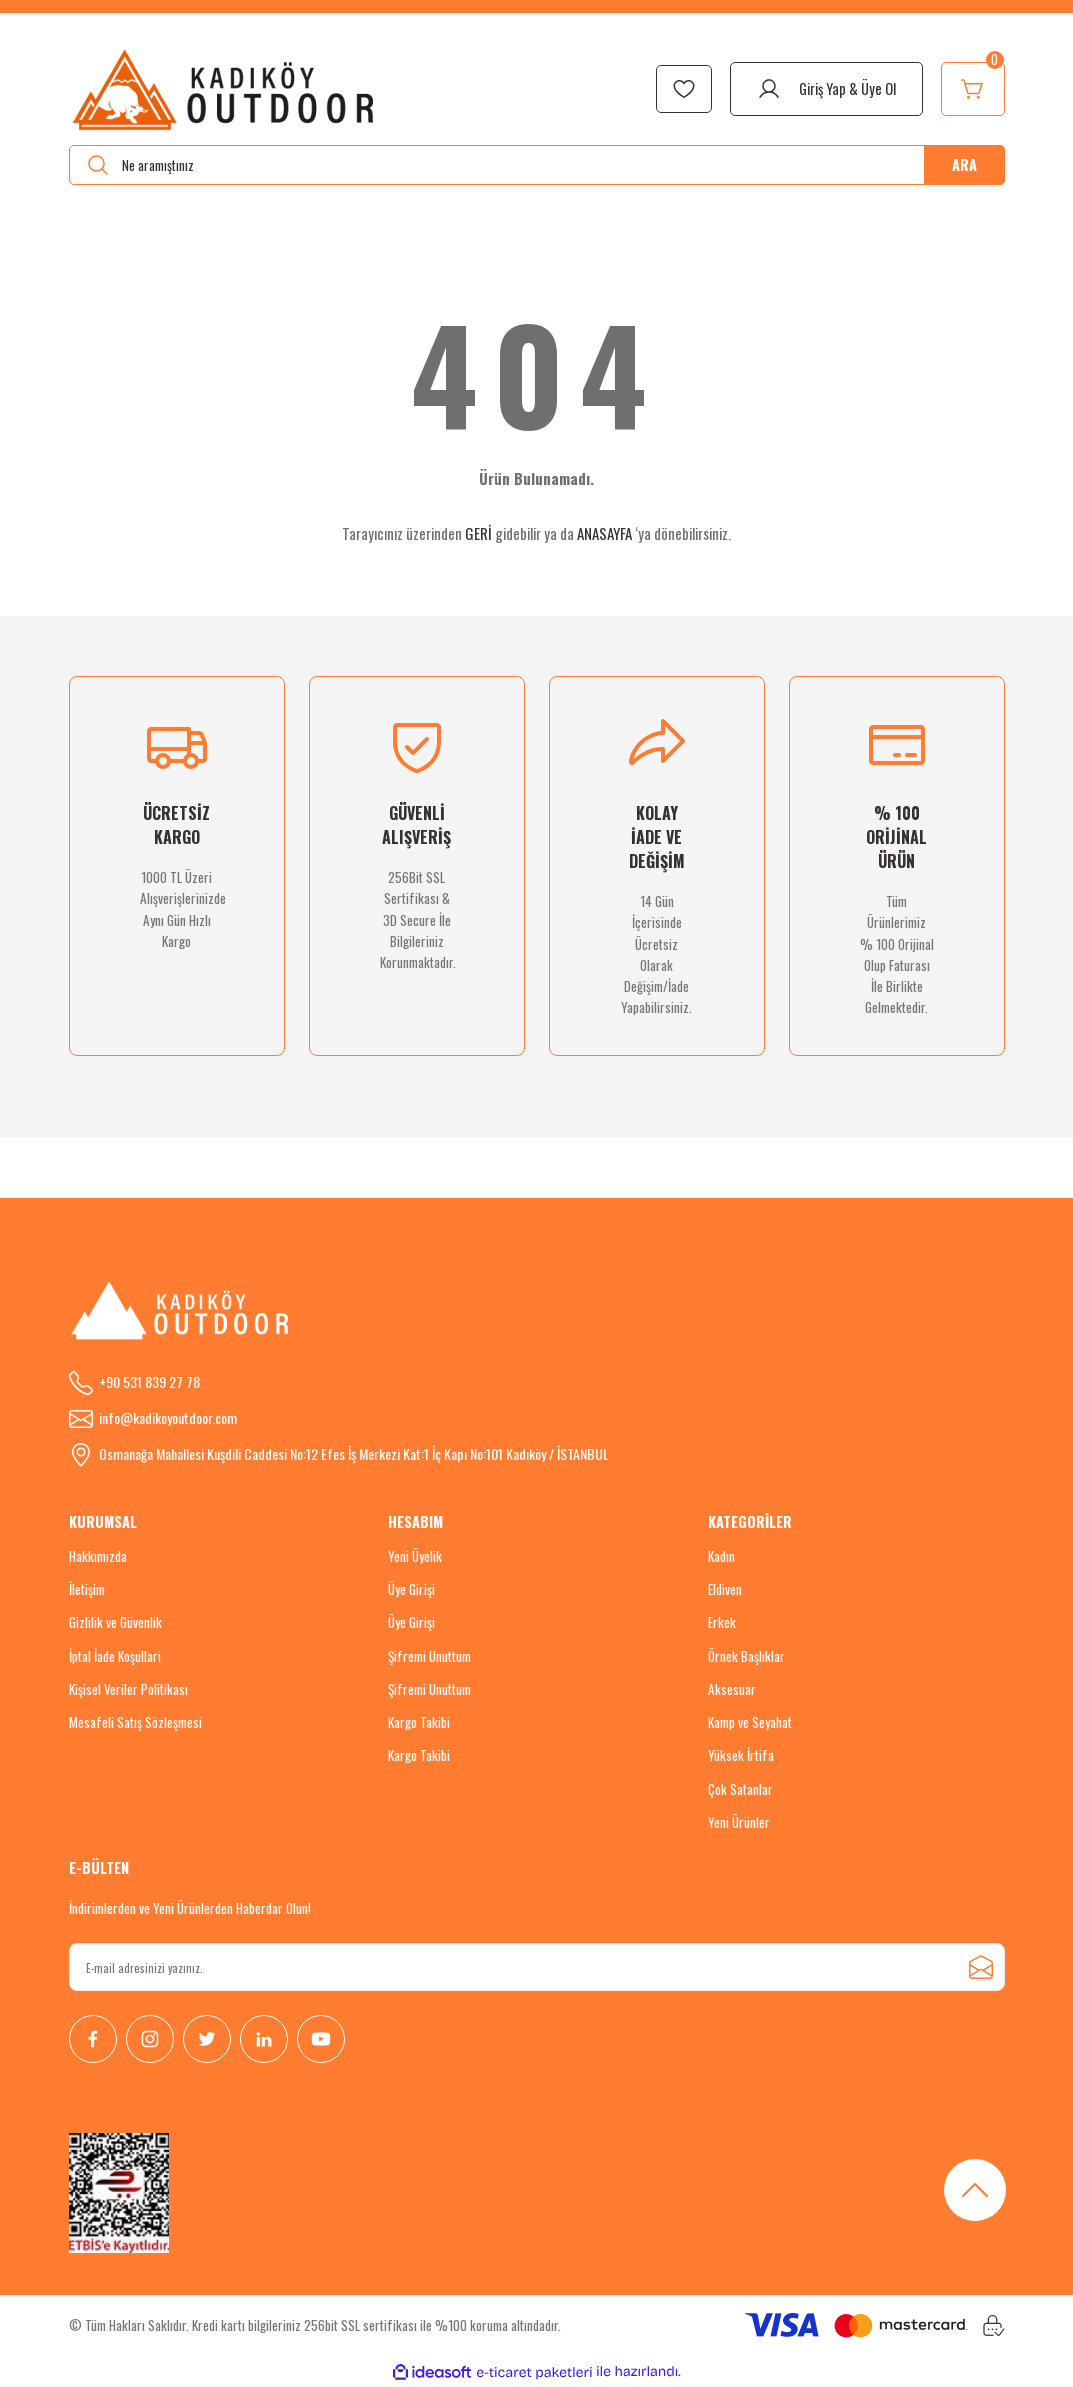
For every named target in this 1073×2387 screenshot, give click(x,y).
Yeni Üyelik (415, 1556)
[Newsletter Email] (537, 1967)
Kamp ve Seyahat (750, 1722)
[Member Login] (826, 89)
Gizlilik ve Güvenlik (115, 1622)
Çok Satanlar (740, 1789)
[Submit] (981, 1967)
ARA (964, 164)
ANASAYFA (604, 533)
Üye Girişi (411, 1589)
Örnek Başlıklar (746, 1656)
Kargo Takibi (419, 1722)
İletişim (87, 1589)
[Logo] (224, 89)
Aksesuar (732, 1689)
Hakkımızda (98, 1556)
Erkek (722, 1622)
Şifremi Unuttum (429, 1656)
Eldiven (725, 1589)
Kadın (721, 1556)
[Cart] (973, 89)
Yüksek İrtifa (741, 1755)
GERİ (478, 533)
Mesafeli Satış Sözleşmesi (135, 1722)
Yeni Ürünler (739, 1822)
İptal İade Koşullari (115, 1656)
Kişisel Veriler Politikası (128, 1689)
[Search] (537, 165)
